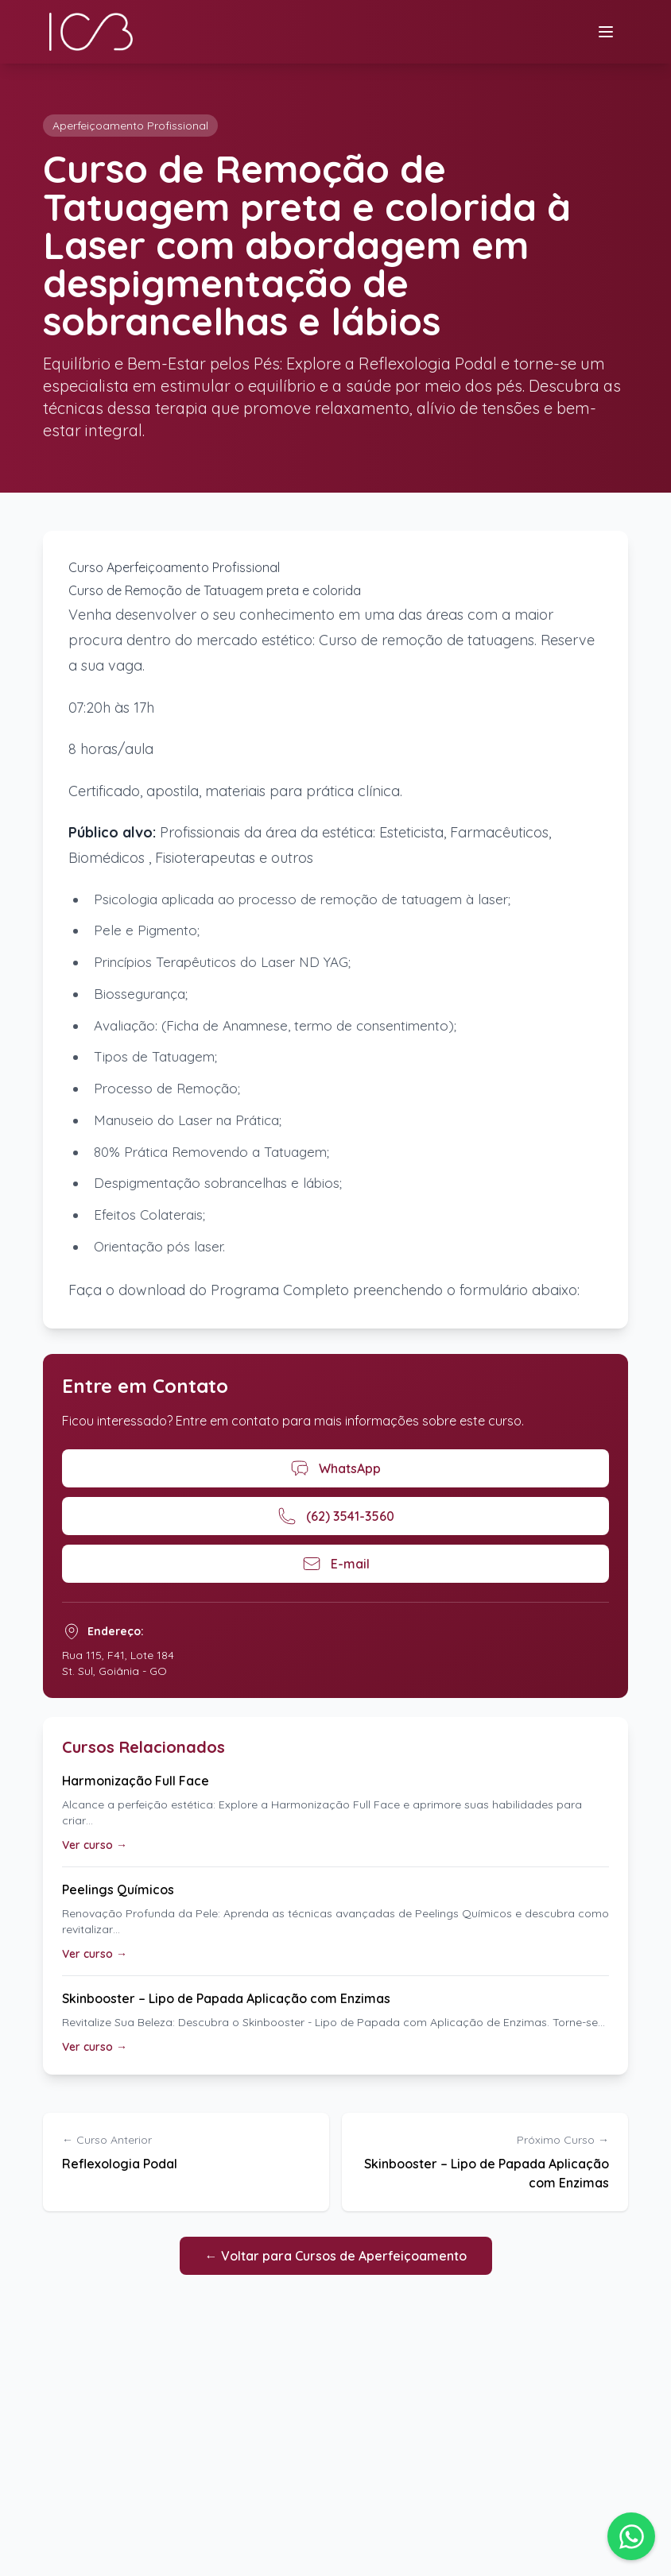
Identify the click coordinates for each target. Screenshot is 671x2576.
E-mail (336, 1563)
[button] (631, 2536)
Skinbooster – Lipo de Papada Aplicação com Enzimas (226, 1998)
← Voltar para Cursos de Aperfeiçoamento (336, 2256)
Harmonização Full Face (135, 1781)
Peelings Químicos (118, 1889)
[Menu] (606, 32)
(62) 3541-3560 (335, 1516)
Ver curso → (94, 1845)
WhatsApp (335, 1468)
